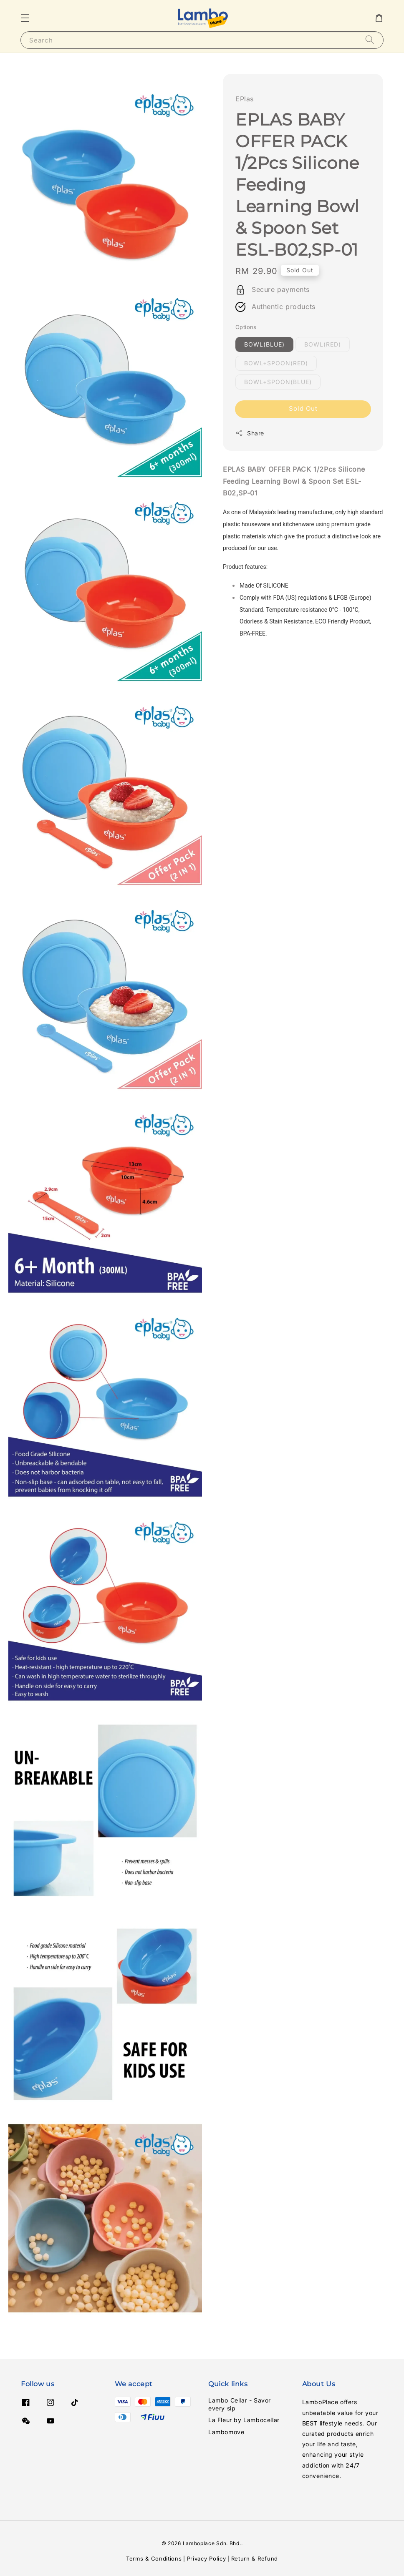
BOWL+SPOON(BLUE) (278, 381)
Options (246, 327)
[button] (25, 18)
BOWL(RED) (322, 344)
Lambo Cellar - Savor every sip (239, 2404)
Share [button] (249, 433)
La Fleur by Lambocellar (244, 2419)
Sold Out (303, 408)
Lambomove (226, 2431)
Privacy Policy (206, 2558)
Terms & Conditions (154, 2558)
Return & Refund (254, 2558)
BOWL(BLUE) (264, 344)
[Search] (369, 40)
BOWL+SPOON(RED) (276, 363)
